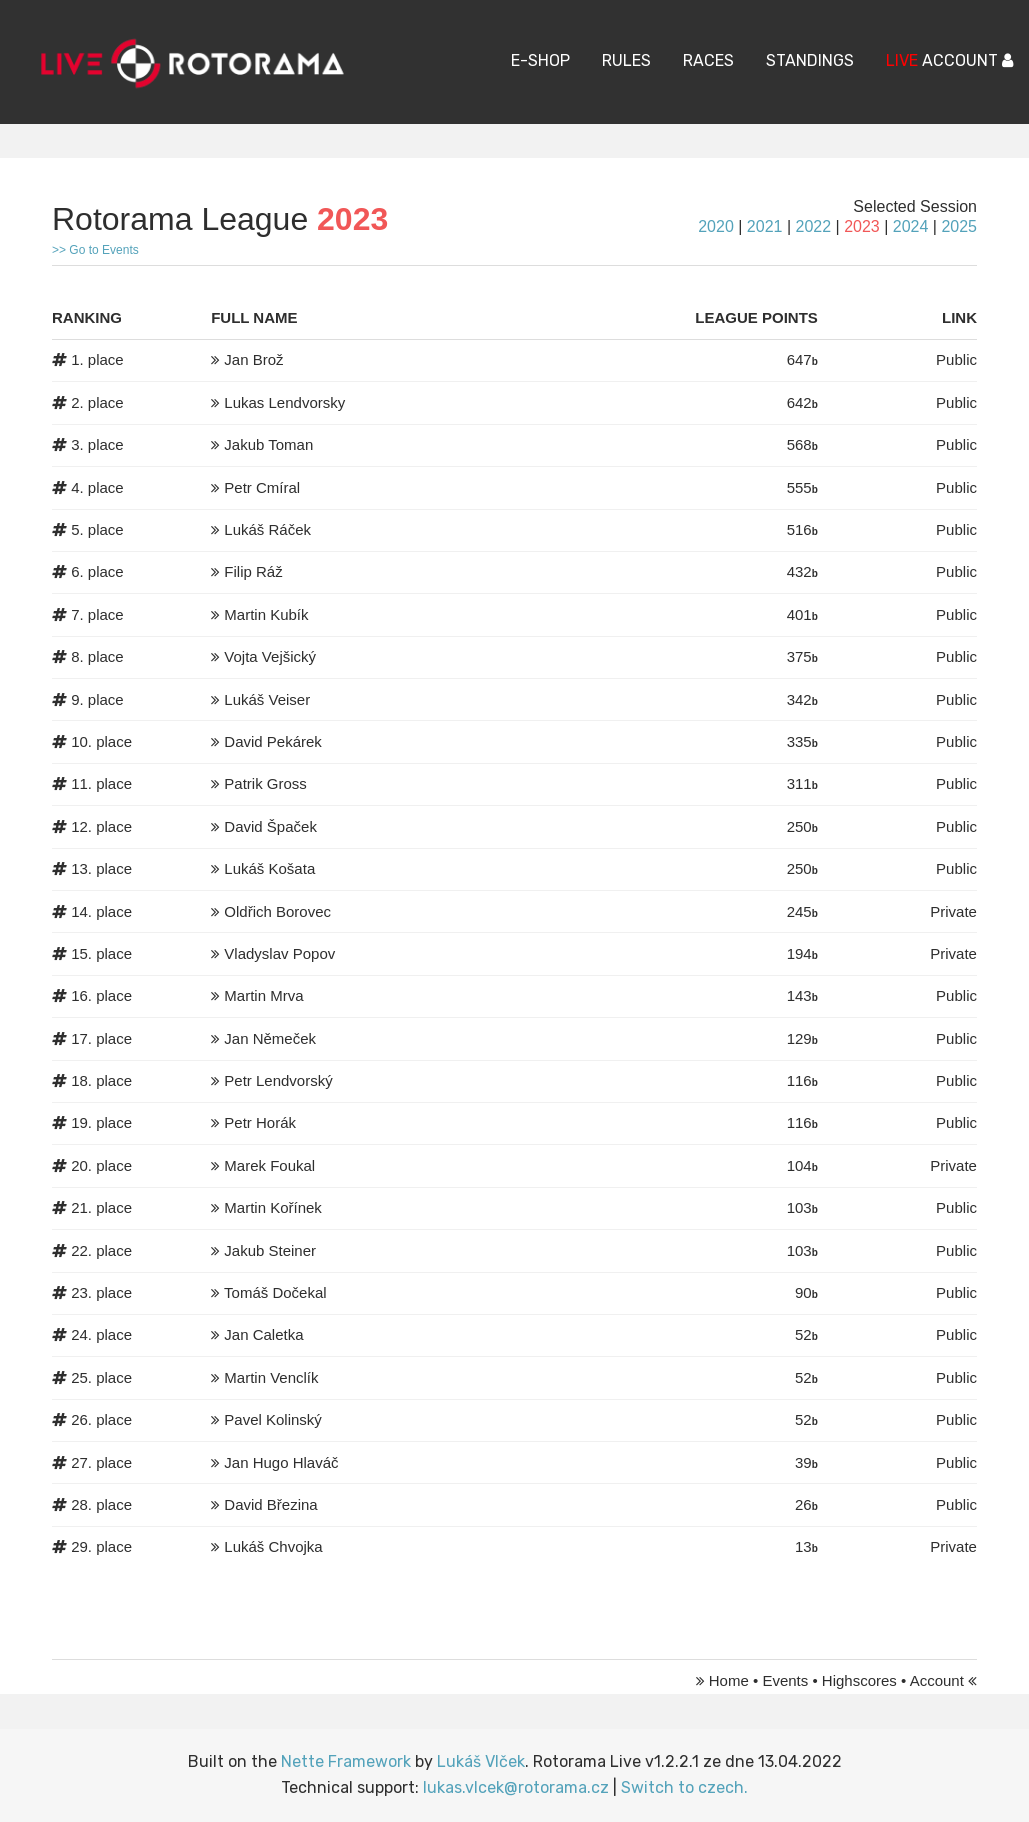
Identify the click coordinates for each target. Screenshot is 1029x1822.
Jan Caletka (263, 1334)
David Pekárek (273, 741)
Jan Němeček (270, 1038)
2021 (765, 226)
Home (729, 1680)
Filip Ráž (253, 571)
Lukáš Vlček (481, 1761)
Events (785, 1680)
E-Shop (540, 60)
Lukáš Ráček (267, 529)
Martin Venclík (271, 1377)
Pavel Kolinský (273, 1419)
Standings (810, 60)
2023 (862, 226)
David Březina (270, 1504)
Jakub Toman (268, 444)
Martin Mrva (263, 995)
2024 (911, 226)
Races (708, 60)
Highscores (859, 1680)
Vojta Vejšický (270, 656)
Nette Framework (346, 1761)
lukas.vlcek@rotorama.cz (516, 1787)
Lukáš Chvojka (273, 1546)
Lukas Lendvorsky (284, 402)
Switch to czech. (684, 1787)
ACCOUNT (949, 60)
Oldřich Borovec (277, 911)
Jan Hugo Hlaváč (281, 1462)
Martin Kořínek (273, 1207)
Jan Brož (253, 359)
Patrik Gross (265, 783)
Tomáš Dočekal (275, 1292)
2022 (813, 226)
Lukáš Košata (269, 868)
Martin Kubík (266, 614)
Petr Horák (260, 1122)
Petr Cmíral (262, 487)
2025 (959, 226)
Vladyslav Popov (279, 953)
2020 (716, 226)
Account (937, 1680)
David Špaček (270, 826)
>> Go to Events (95, 250)
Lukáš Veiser (267, 699)
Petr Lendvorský (278, 1080)
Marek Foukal (269, 1165)
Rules (626, 60)
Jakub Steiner (270, 1250)
